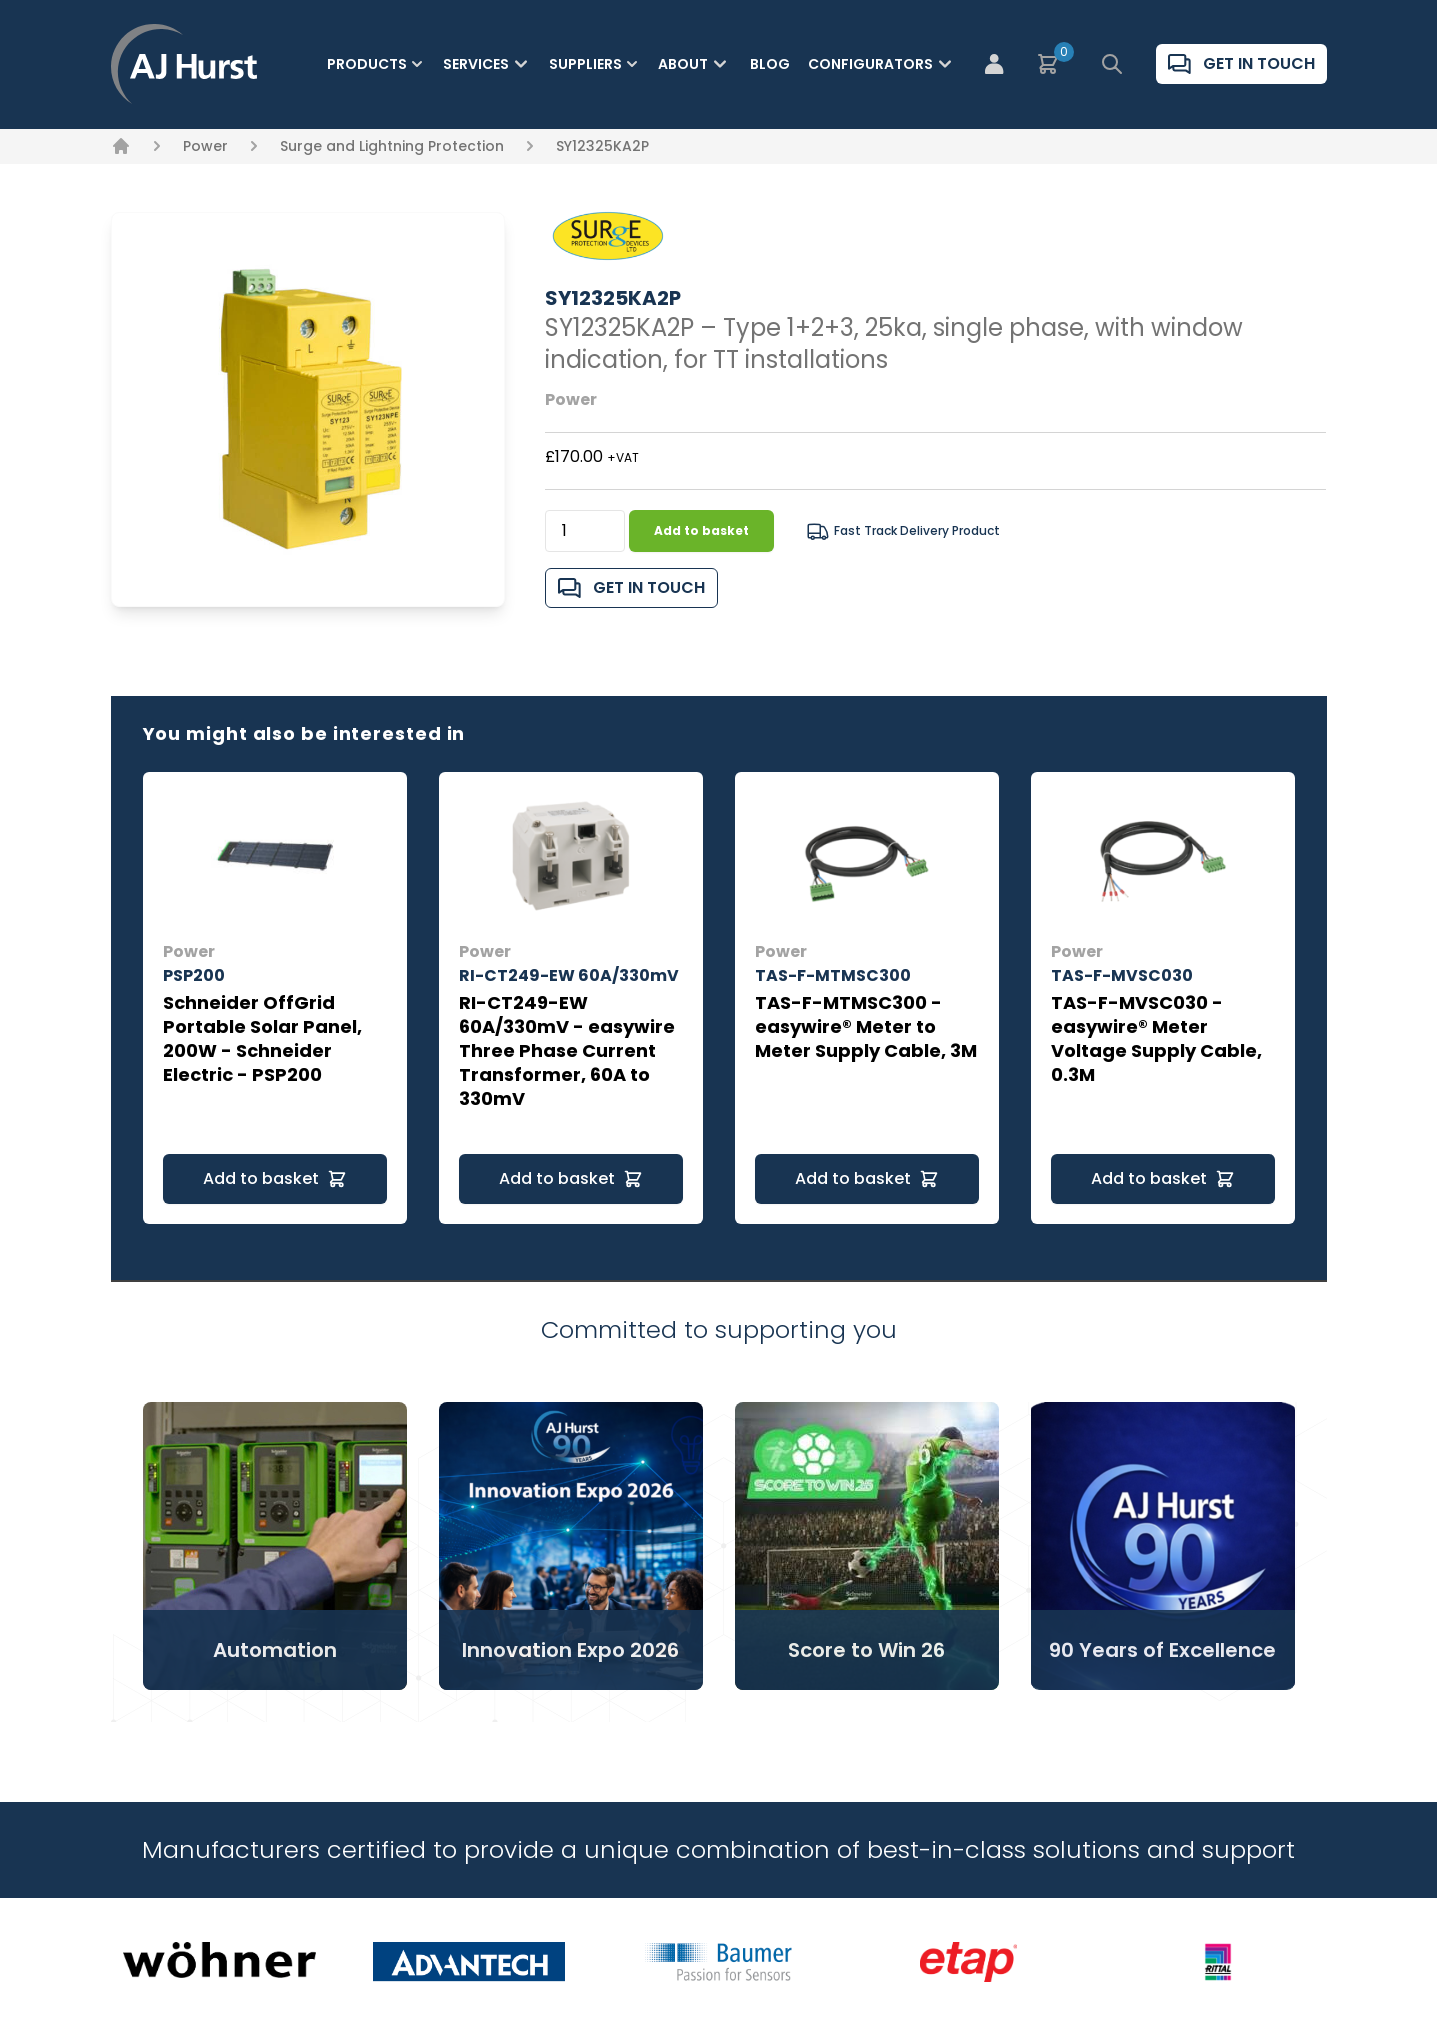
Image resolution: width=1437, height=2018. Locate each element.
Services (488, 64)
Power (205, 146)
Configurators (882, 64)
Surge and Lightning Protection (392, 146)
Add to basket (701, 530)
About (695, 64)
